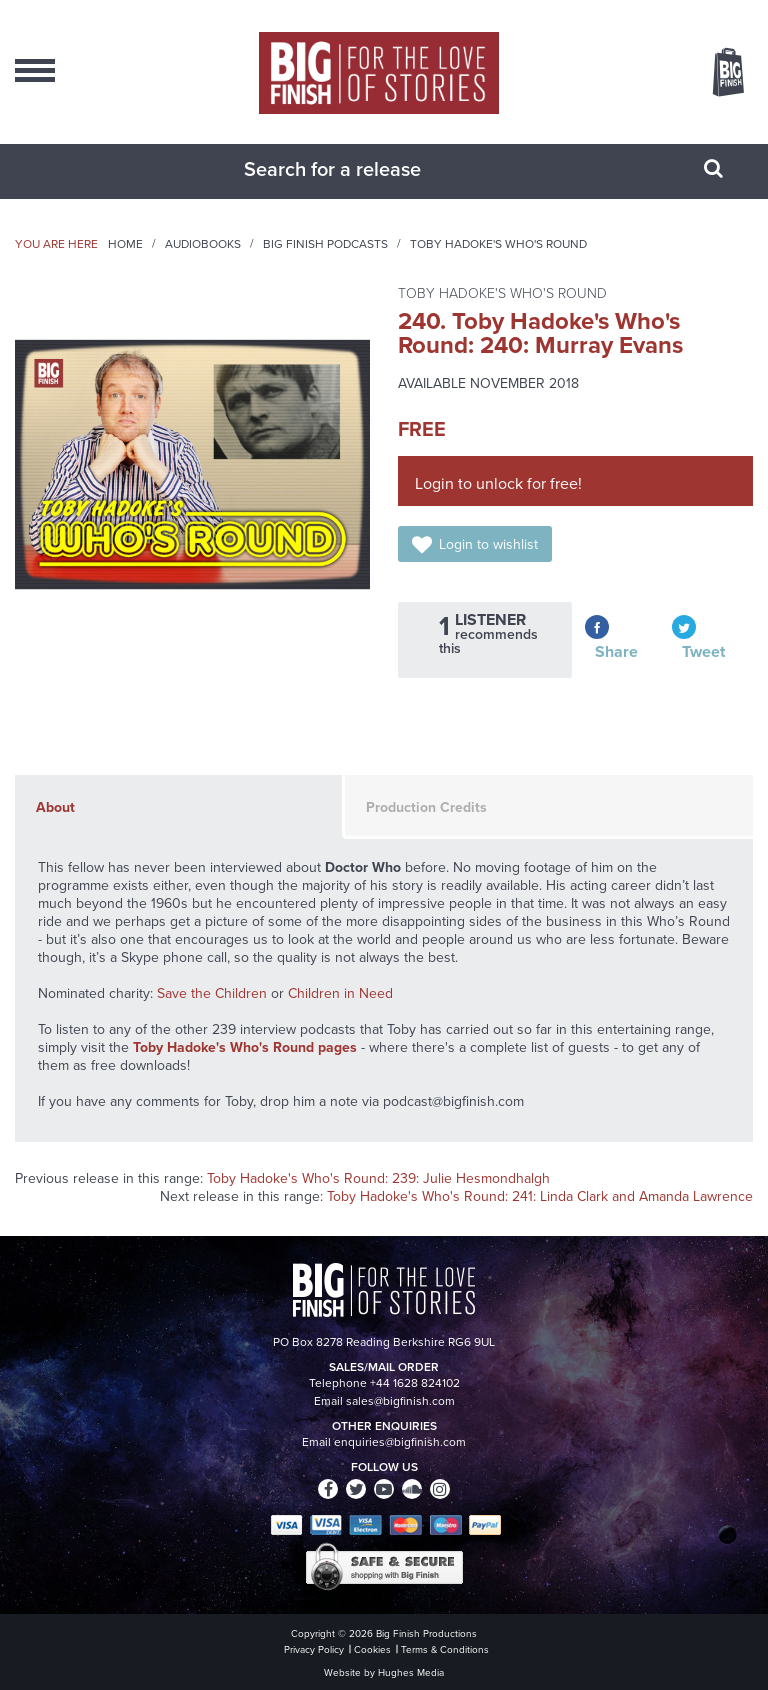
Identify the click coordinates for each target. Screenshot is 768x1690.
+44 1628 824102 (415, 1383)
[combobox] (359, 169)
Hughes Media (411, 1672)
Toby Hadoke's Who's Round (498, 244)
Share (616, 651)
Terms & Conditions (445, 1649)
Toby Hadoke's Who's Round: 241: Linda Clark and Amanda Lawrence (540, 1196)
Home (125, 244)
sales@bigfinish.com (400, 1401)
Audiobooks (203, 244)
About (55, 807)
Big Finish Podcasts (325, 244)
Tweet (703, 651)
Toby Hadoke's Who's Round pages (245, 1047)
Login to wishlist (488, 544)
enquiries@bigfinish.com (400, 1442)
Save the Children (212, 993)
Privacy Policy (314, 1649)
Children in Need (340, 993)
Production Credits (426, 807)
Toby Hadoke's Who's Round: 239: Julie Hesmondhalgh (378, 1178)
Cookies (372, 1649)
